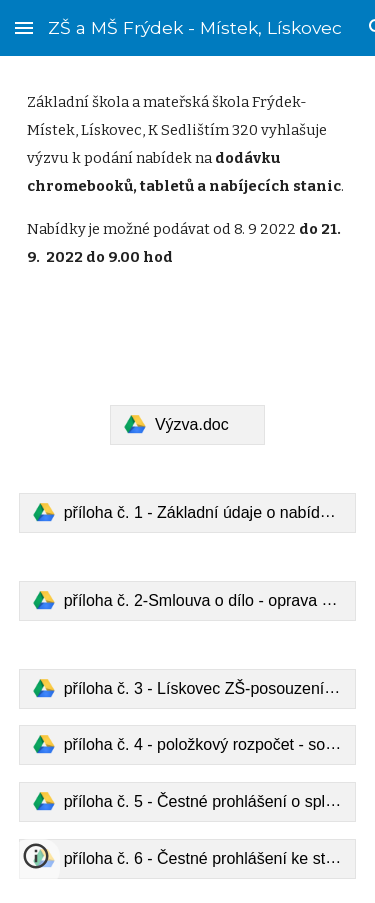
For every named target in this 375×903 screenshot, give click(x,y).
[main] (188, 218)
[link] (187, 425)
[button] (24, 27)
